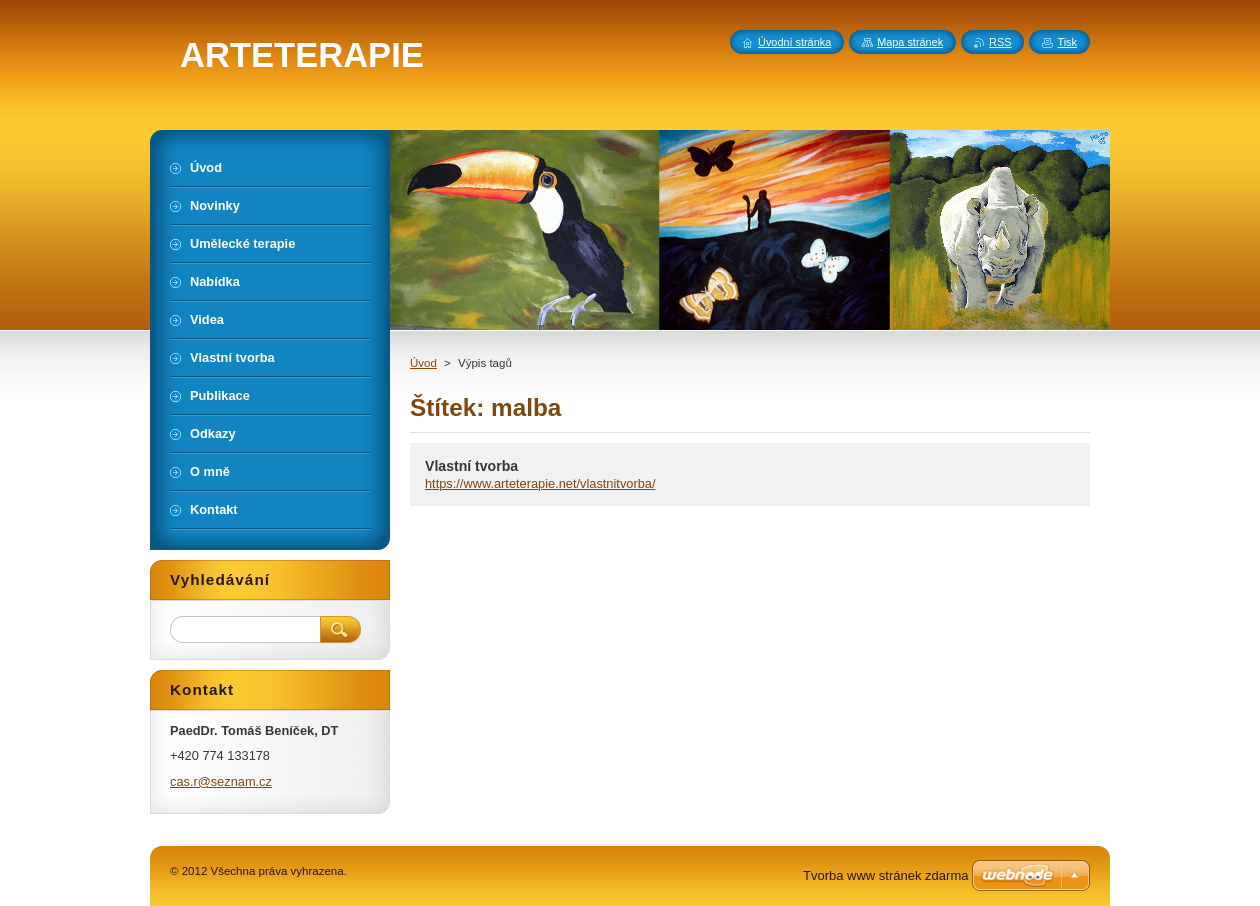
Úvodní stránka (794, 42)
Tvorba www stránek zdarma (885, 875)
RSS (1000, 42)
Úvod (423, 363)
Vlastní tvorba (471, 466)
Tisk (1067, 42)
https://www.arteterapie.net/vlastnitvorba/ (540, 483)
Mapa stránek (910, 42)
